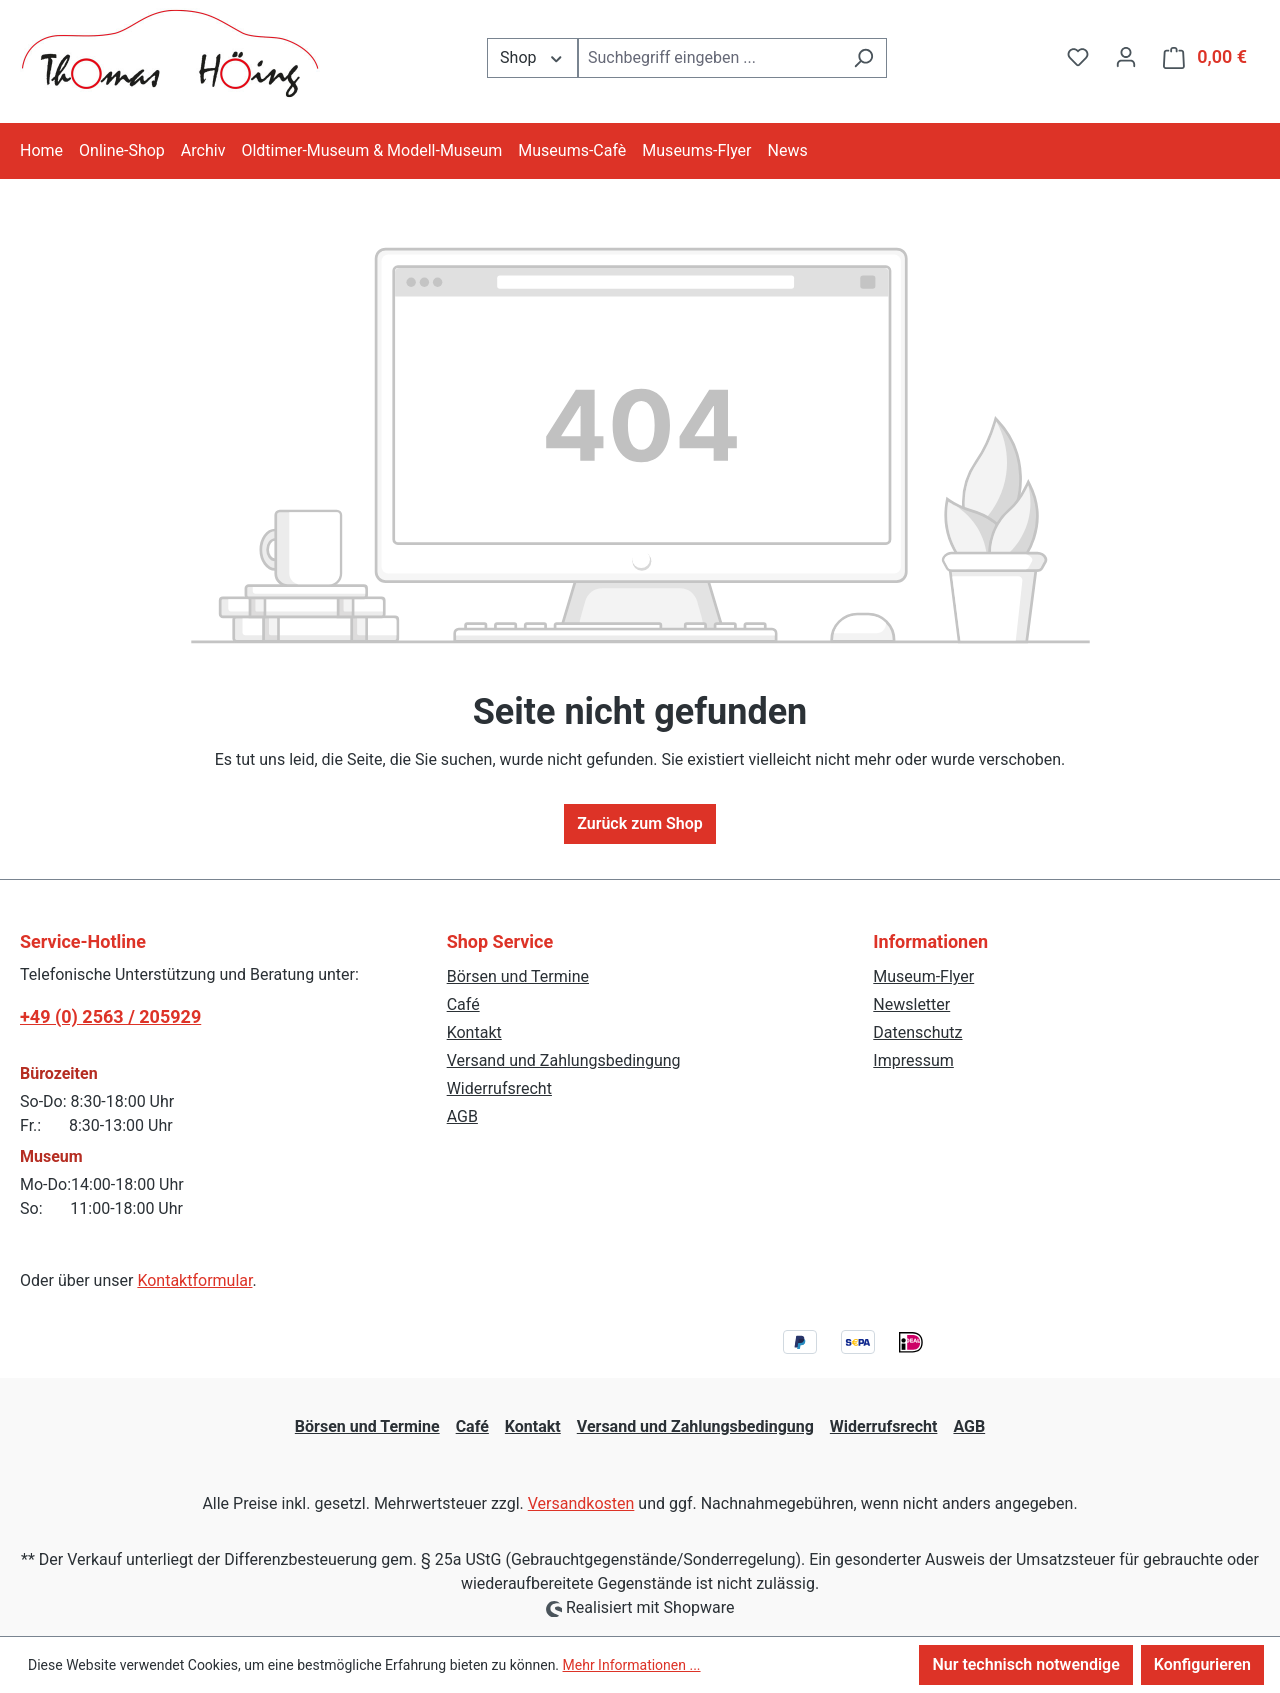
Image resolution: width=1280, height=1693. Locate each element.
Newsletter (911, 1004)
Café (463, 1004)
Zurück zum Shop (640, 823)
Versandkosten (581, 1503)
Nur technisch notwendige (1025, 1664)
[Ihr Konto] (1126, 57)
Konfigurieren (1202, 1664)
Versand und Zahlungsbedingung (564, 1060)
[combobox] (709, 58)
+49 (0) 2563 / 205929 (110, 1016)
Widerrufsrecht (499, 1088)
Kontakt (474, 1032)
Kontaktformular (194, 1280)
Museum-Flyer (923, 976)
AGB (462, 1116)
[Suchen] (863, 58)
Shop (532, 56)
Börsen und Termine (518, 976)
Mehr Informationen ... (632, 1665)
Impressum (913, 1060)
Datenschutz (917, 1032)
